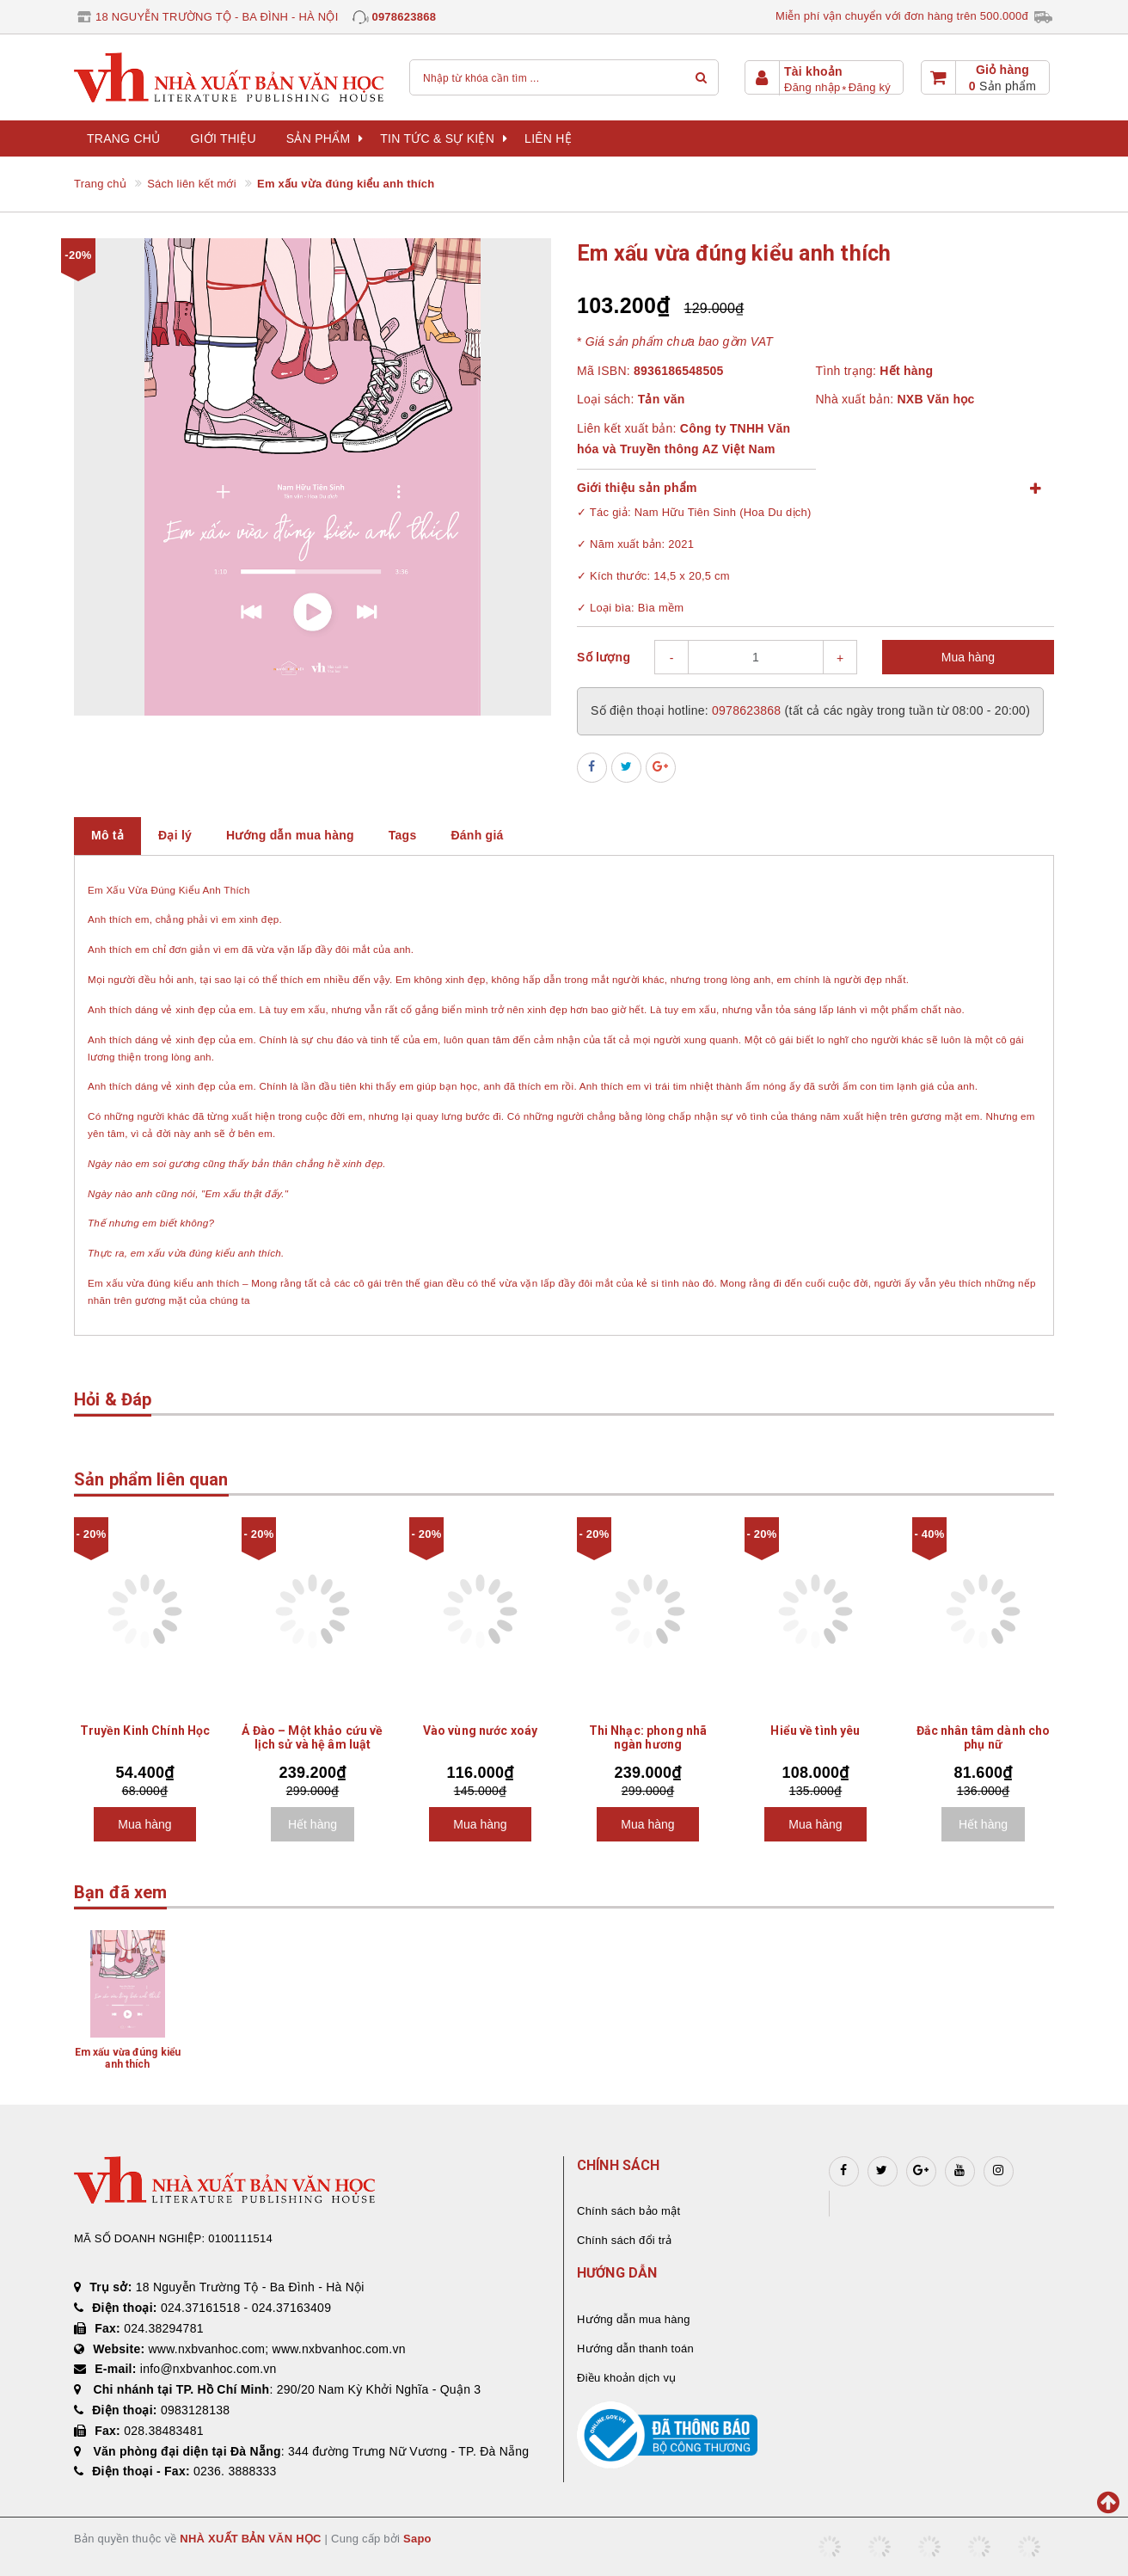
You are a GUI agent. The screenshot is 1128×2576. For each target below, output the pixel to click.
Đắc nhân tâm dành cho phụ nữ (983, 1737)
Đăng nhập (812, 87)
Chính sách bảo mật (628, 2210)
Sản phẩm (324, 138)
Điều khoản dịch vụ (626, 2377)
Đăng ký (870, 87)
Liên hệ (548, 138)
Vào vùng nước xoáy (480, 1730)
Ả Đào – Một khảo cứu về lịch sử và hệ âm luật (312, 1737)
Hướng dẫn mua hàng (633, 2319)
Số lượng (603, 657)
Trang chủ (123, 138)
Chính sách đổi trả (624, 2240)
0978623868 (403, 16)
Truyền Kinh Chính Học (145, 1730)
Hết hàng (312, 1824)
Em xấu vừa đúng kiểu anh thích (128, 2058)
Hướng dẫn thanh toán (635, 2348)
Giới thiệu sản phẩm (637, 488)
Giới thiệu (222, 138)
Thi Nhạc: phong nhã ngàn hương (648, 1737)
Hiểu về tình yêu (815, 1730)
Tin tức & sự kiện (443, 138)
